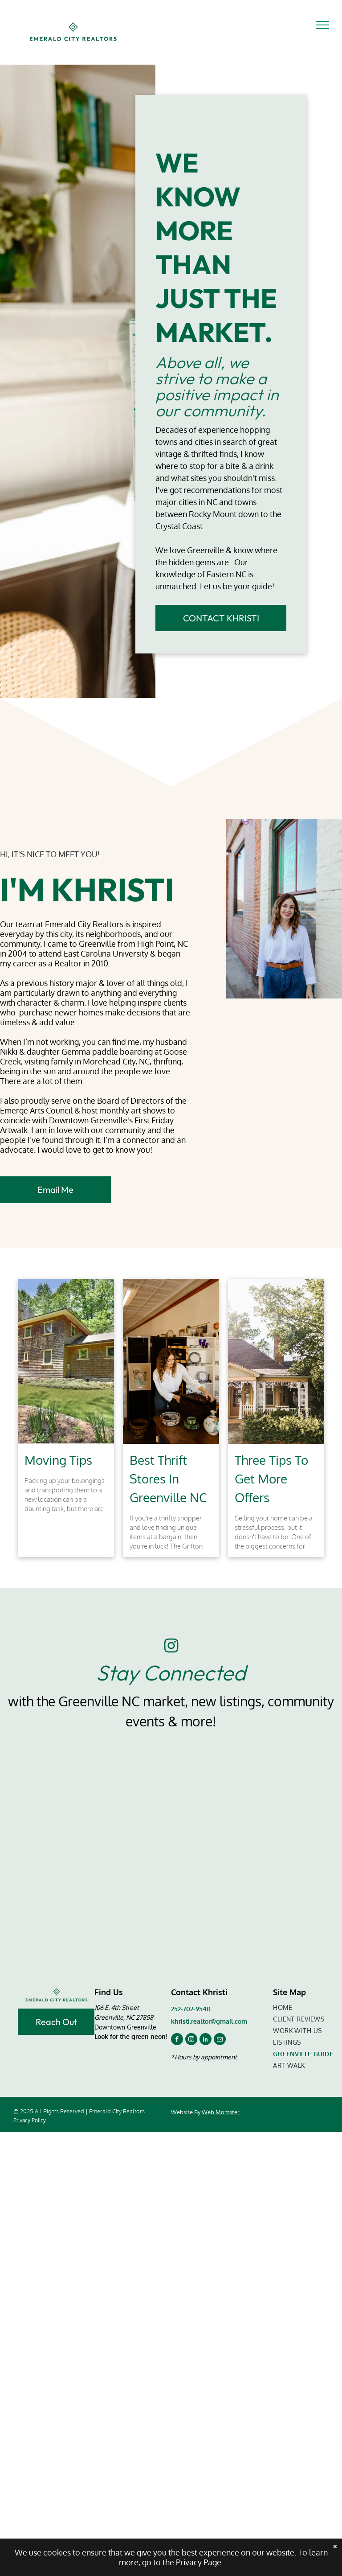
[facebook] (177, 2040)
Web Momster (221, 2112)
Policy (39, 2120)
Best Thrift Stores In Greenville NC (168, 1478)
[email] (220, 2040)
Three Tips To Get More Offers (271, 1478)
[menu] (322, 25)
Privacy (21, 2120)
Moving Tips (58, 1460)
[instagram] (191, 2040)
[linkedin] (206, 2040)
